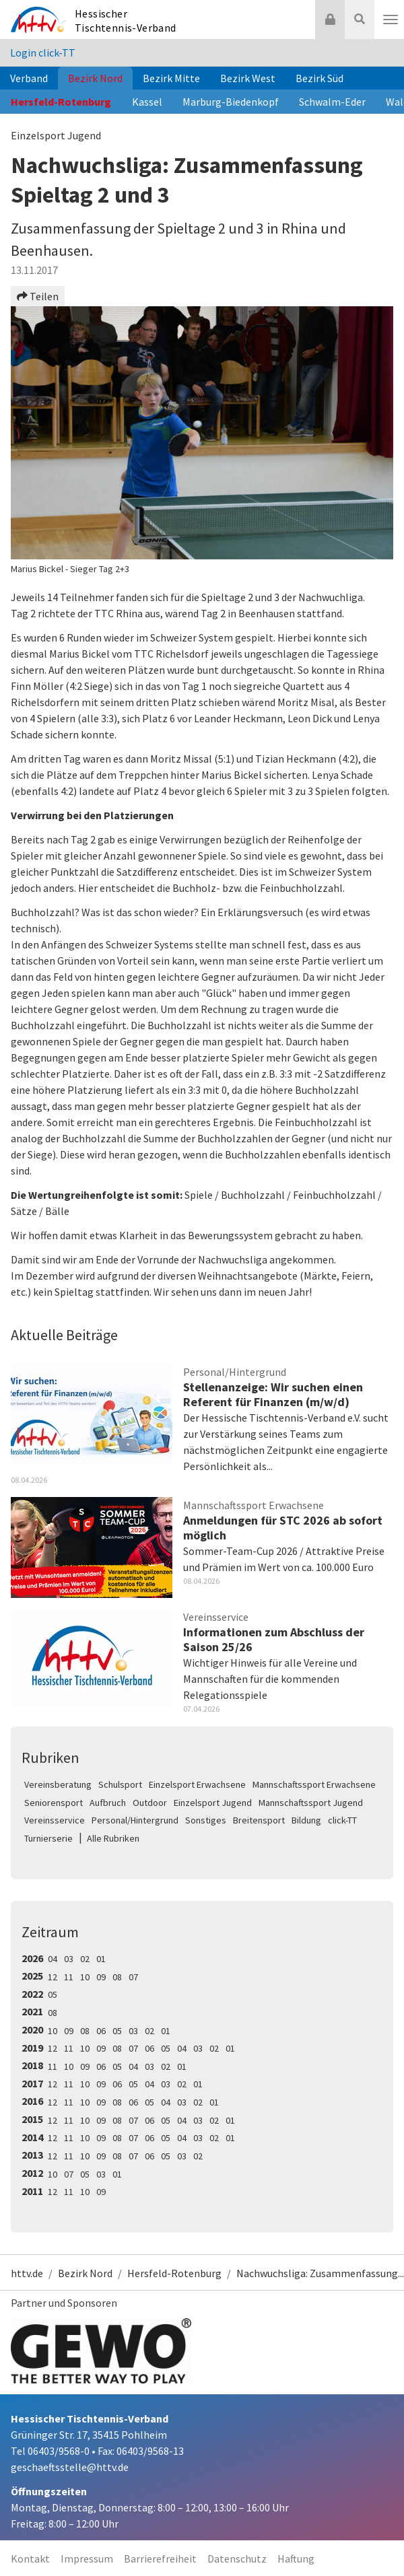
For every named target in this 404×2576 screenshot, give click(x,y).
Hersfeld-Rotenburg (61, 101)
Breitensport (259, 1820)
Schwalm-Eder (332, 101)
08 (117, 1977)
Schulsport (120, 1784)
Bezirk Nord (95, 78)
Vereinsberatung (58, 1784)
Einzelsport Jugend (213, 1803)
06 (101, 2031)
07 (133, 1977)
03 (68, 1959)
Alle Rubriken (113, 1838)
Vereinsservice (54, 1820)
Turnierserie (48, 1838)
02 (85, 1959)
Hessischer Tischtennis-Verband (125, 20)
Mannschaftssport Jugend (311, 1803)
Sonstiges (205, 1820)
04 (52, 1959)
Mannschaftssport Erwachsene (314, 1784)
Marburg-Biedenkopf (230, 101)
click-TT (342, 1820)
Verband (29, 78)
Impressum (87, 2558)
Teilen (38, 296)
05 (52, 1994)
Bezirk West (247, 78)
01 (101, 1959)
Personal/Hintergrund (135, 1820)
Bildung (306, 1820)
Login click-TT (42, 52)
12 (52, 1977)
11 (68, 1977)
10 (85, 1977)
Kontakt (30, 2558)
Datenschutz (237, 2558)
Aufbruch (108, 1803)
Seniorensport (53, 1803)
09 (101, 1977)
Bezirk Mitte (171, 78)
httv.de (27, 2273)
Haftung (295, 2558)
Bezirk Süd (319, 78)
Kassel (147, 101)
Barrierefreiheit (160, 2558)
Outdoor (150, 1803)
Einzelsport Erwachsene (197, 1784)
